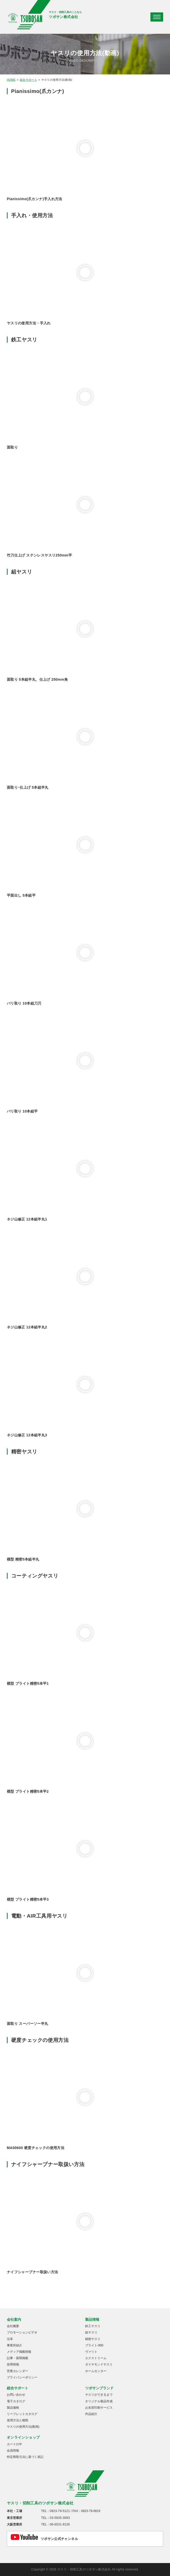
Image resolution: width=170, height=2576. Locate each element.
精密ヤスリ (92, 2339)
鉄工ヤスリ (92, 2326)
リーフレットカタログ (22, 2414)
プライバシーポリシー (22, 2377)
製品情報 (92, 2319)
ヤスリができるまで (99, 2394)
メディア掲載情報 (19, 2352)
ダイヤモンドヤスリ (99, 2364)
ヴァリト (91, 2352)
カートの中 (14, 2444)
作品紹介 (91, 2414)
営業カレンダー (17, 2371)
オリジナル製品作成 (99, 2401)
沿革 (10, 2339)
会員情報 (13, 2450)
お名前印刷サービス (99, 2407)
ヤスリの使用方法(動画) (23, 2426)
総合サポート (28, 79)
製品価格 (13, 2407)
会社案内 (14, 2319)
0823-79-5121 (60, 2511)
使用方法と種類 (17, 2420)
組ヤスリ (91, 2332)
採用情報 (13, 2364)
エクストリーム (95, 2358)
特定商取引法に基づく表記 (25, 2457)
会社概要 (13, 2326)
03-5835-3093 (60, 2518)
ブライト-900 (94, 2345)
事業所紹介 (14, 2345)
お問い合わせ (16, 2394)
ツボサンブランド (99, 2388)
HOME (11, 79)
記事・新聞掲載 (17, 2358)
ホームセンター (95, 2371)
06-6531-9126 (60, 2524)
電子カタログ (16, 2401)
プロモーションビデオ (22, 2332)
